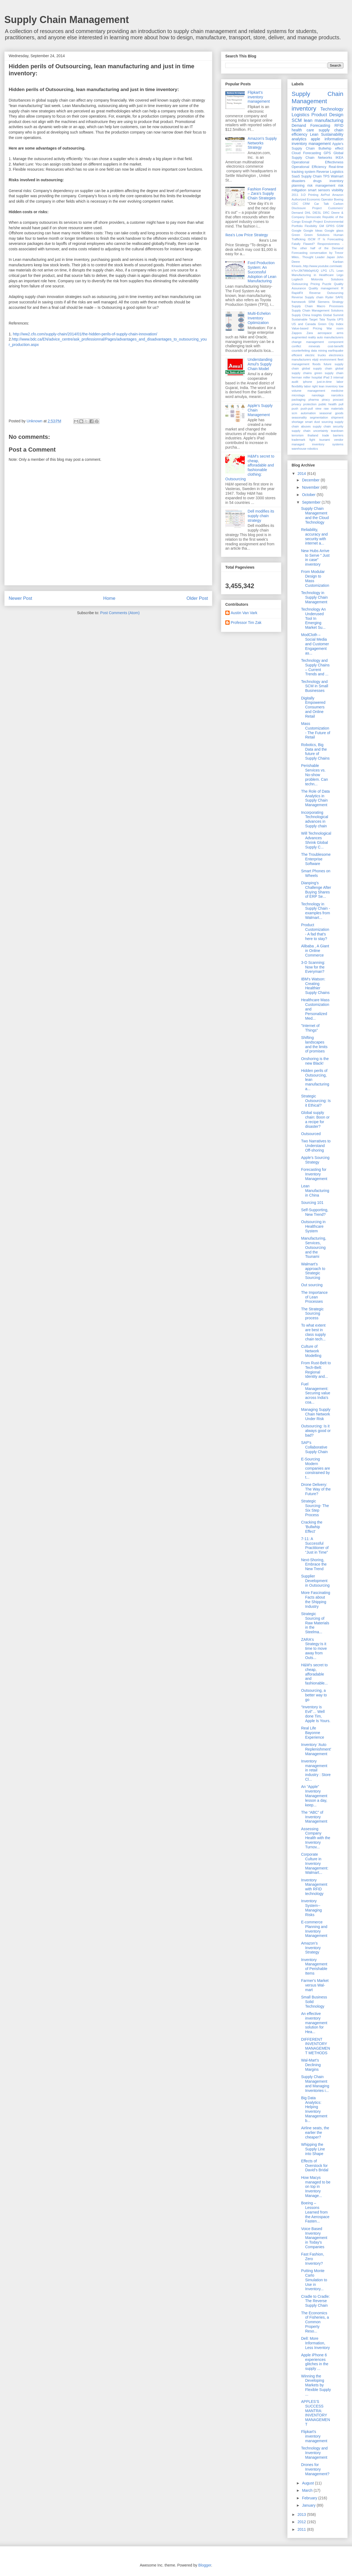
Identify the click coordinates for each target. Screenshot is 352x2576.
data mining (319, 350)
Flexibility (311, 226)
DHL (308, 212)
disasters (298, 181)
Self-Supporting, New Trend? (314, 1212)
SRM (311, 301)
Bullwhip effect (330, 148)
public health (327, 404)
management (316, 390)
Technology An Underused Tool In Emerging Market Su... (313, 618)
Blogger (204, 2565)
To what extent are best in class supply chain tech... (313, 1332)
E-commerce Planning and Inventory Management (314, 1929)
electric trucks (315, 355)
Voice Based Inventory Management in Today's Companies (314, 2238)
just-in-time (324, 381)
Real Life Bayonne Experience (312, 1732)
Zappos (297, 333)
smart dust (312, 421)
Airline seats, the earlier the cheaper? (315, 2132)
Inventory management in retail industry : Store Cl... (316, 1770)
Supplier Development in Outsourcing (315, 1580)
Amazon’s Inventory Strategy (311, 1948)
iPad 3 (327, 377)
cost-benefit (335, 346)
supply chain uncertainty (310, 430)
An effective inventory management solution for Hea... (314, 2022)
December (311, 480)
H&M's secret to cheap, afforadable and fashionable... (314, 1674)
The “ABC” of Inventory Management (314, 1817)
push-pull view (311, 408)
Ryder (329, 297)
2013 (302, 2514)
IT (319, 239)
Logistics (300, 114)
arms (340, 333)
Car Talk (321, 203)
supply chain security (328, 426)
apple (315, 139)
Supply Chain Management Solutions (317, 310)
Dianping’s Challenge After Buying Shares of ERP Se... (316, 890)
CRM (306, 203)
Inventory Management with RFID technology (314, 1887)
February (310, 2498)
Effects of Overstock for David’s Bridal (314, 2165)
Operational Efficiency (309, 167)
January (309, 2505)
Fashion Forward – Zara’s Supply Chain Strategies (262, 193)
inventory (304, 108)
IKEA (339, 158)
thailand (313, 435)
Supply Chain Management (66, 19)
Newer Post (20, 598)
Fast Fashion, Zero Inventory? (312, 2259)
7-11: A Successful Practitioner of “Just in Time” (314, 1545)
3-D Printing (309, 194)
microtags (298, 395)
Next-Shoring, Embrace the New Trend (314, 1564)
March (308, 2490)
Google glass (334, 230)
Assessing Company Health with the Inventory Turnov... (315, 1838)
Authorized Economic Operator (312, 199)
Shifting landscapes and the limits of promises (314, 1044)
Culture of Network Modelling (311, 1351)
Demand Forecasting (311, 125)
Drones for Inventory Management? (315, 2469)
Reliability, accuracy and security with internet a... (314, 536)
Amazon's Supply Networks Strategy (262, 143)
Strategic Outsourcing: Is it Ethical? (316, 1100)
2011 (295, 194)
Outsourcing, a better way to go (314, 1695)
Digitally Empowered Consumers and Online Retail (313, 707)
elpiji (315, 359)
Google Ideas (312, 230)
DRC (326, 212)
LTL (331, 270)
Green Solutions (317, 234)
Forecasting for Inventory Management (314, 1174)
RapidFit (297, 292)
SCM (297, 120)
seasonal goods (331, 413)
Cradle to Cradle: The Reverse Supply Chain (315, 2301)
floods (316, 364)
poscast (338, 399)
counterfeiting (301, 350)
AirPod (325, 194)
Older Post (197, 598)
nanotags (318, 395)
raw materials (333, 408)
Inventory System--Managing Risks (311, 1908)
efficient (297, 355)
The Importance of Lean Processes (314, 1297)
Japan (331, 257)
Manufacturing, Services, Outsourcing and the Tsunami (313, 1247)
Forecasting (312, 153)
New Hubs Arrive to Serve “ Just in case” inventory (315, 557)
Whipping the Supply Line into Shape (313, 2149)
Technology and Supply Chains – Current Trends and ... (315, 667)
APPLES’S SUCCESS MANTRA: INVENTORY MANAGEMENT (315, 2412)
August (308, 2483)
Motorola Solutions (327, 279)
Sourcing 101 (312, 1202)
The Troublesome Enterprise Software (316, 859)
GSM (340, 226)
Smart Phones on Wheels (315, 873)
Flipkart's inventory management (259, 97)
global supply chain (317, 368)
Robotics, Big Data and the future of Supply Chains (315, 751)
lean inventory (328, 386)
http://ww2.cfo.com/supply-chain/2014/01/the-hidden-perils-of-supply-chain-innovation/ (85, 334)
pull (341, 404)
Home (109, 598)
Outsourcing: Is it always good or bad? (316, 1430)
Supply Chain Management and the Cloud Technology (315, 515)
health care (303, 130)
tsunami (324, 439)
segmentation (319, 417)
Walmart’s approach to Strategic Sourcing (313, 1271)
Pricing (315, 284)
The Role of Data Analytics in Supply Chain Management (315, 798)
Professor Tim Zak (246, 622)
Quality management (323, 288)
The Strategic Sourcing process (312, 1313)
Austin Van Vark (244, 613)
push (295, 408)
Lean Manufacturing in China (315, 1190)
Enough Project (312, 221)
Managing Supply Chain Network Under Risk (315, 1414)
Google (296, 230)
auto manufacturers (330, 337)
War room (335, 328)
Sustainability (332, 134)
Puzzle (326, 284)
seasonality (299, 417)
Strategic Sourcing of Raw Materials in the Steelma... (315, 1623)
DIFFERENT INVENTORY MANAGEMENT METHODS (315, 2046)
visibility (337, 190)
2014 (302, 473)
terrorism (298, 435)
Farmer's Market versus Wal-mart (314, 1985)
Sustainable (299, 319)
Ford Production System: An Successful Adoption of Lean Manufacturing (262, 272)
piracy (326, 399)
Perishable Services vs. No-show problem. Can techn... (314, 774)
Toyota (331, 319)
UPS (340, 319)
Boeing (338, 199)
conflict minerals (306, 346)
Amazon (337, 194)
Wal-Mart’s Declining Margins (311, 2065)
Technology (331, 109)
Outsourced (311, 1134)
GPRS (330, 226)
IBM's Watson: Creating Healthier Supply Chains (315, 986)
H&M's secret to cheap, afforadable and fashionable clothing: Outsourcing (249, 467)
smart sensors (319, 190)
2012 (302, 2522)
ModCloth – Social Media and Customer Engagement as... (315, 644)
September (311, 502)
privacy (296, 404)
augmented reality (304, 337)
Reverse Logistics (329, 172)
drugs (317, 181)
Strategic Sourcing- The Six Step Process (315, 1508)
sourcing (327, 421)
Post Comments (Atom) (119, 613)
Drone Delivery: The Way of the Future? (316, 1489)
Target (313, 319)
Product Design (327, 114)
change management (308, 342)
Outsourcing (300, 284)
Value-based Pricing (307, 328)
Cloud (296, 153)
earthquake (335, 350)
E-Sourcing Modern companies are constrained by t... (315, 1468)
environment (328, 359)
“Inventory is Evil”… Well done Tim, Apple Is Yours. (315, 1714)
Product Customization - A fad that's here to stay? (315, 932)
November (311, 487)
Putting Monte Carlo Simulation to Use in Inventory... (314, 2280)
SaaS (296, 176)
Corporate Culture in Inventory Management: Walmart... (314, 1863)
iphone (307, 381)
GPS (327, 153)
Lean (314, 134)
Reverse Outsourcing (326, 292)
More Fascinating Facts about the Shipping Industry (315, 1599)
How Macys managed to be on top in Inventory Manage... (315, 2186)
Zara (310, 333)
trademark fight (303, 439)
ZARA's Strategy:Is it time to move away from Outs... (314, 1648)
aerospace (325, 333)
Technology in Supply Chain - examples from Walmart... (315, 911)
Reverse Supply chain (307, 297)
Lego (340, 275)
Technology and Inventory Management (314, 2453)
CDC (295, 203)
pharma (313, 399)
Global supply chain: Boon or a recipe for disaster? (315, 1119)
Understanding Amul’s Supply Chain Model (260, 364)
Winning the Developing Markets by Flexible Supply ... (316, 2385)
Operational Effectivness (317, 162)
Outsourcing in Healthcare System (313, 1226)
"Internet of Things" (310, 1027)
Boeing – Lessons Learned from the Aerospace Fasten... (315, 2212)
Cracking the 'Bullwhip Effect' (311, 1527)
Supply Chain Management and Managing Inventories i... (315, 2083)
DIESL (316, 212)
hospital (317, 377)
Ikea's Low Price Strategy (246, 235)
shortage (298, 421)
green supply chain (328, 373)
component (335, 342)
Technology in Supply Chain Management (314, 597)
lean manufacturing (323, 120)
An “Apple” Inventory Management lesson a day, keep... (314, 1795)
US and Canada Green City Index (317, 324)
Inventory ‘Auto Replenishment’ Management (316, 1749)
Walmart (337, 176)
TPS (326, 176)
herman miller (301, 377)
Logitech (297, 279)
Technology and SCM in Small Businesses (314, 686)
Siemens (324, 301)
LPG (324, 270)
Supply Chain (311, 176)
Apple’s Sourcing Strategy (315, 1159)
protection (310, 404)
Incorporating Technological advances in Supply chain (314, 819)
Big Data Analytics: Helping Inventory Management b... (314, 2109)
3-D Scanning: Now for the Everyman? (313, 967)
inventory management (311, 143)
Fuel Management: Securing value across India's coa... (315, 1393)
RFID (338, 125)
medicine (337, 390)
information (334, 139)
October (309, 494)
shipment (337, 417)
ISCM (311, 239)
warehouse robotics (305, 448)
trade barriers (332, 435)
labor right (311, 386)
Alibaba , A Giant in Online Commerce (315, 950)
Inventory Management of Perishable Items (314, 1966)
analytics (299, 139)
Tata (322, 319)
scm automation (304, 413)
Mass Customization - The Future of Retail (315, 730)
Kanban (338, 261)
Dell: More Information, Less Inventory (315, 2343)
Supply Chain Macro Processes (317, 306)
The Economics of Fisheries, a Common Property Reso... (315, 2322)
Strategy (337, 301)
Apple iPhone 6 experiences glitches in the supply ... (314, 2362)
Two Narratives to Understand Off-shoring (316, 1145)
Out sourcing (311, 1285)
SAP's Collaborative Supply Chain (314, 1447)
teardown (337, 430)
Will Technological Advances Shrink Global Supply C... (316, 840)
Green (296, 234)
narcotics (337, 395)
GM (321, 226)
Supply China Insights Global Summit (317, 315)
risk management (321, 185)
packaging (298, 399)
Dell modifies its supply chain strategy (261, 516)
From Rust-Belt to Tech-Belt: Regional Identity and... (316, 1370)
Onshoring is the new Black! (315, 1061)
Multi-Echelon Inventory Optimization (259, 318)
